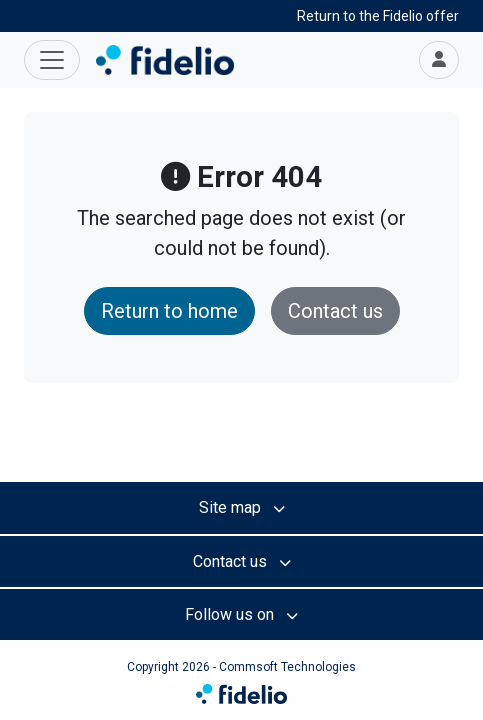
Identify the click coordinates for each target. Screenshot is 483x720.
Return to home (169, 311)
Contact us (335, 311)
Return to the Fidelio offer (378, 16)
